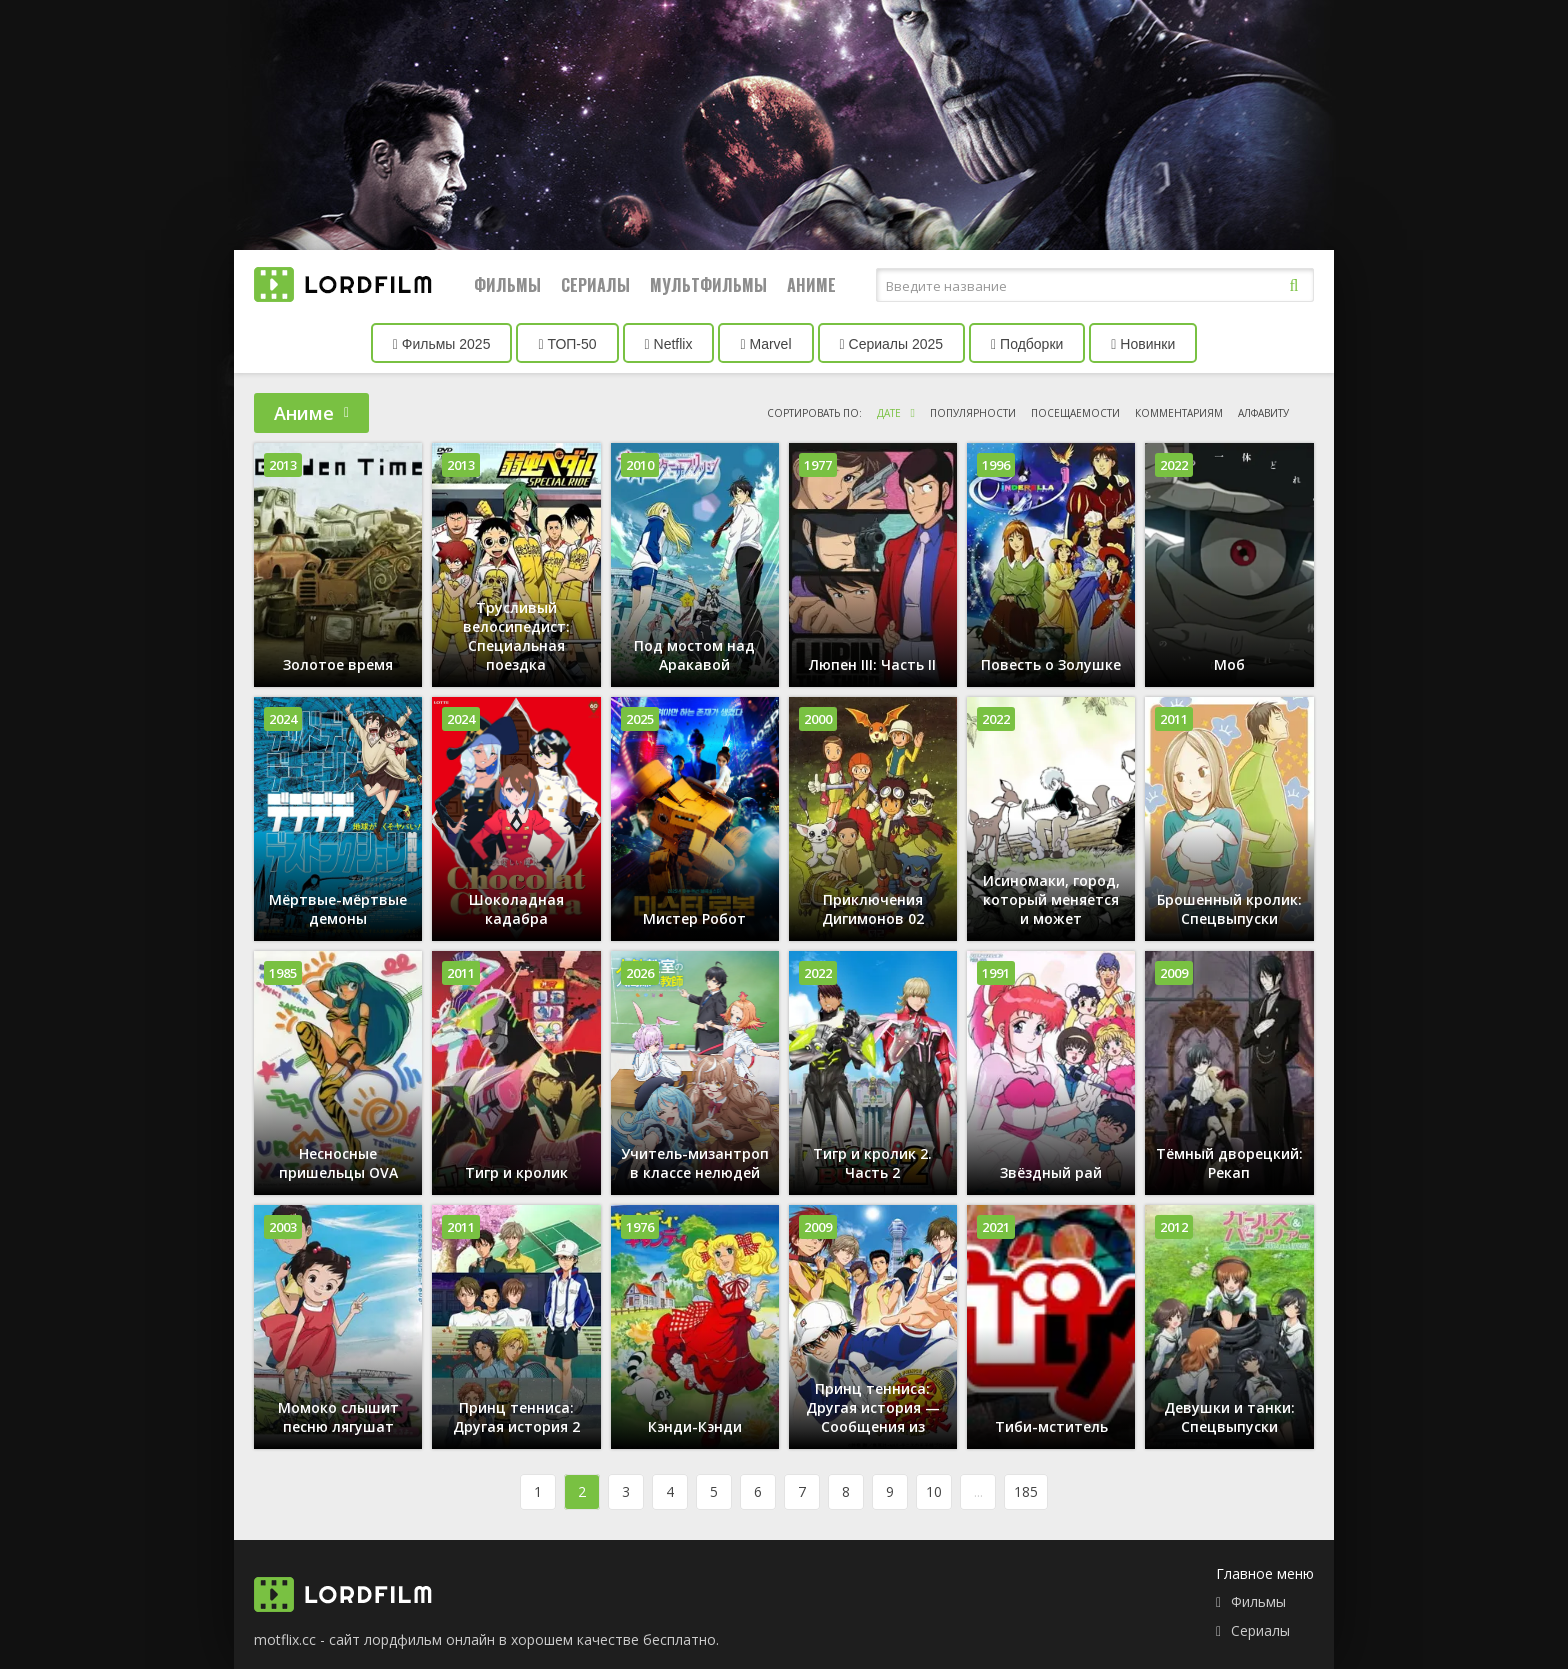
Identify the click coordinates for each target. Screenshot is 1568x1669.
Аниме (811, 285)
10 (934, 1491)
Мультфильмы (708, 285)
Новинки (1143, 344)
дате (889, 413)
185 (1026, 1491)
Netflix (669, 344)
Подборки (1027, 344)
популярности (973, 413)
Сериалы (595, 285)
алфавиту (1263, 413)
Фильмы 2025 (442, 344)
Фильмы (507, 285)
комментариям (1179, 413)
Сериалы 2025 (892, 344)
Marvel (765, 344)
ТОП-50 (567, 344)
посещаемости (1075, 413)
